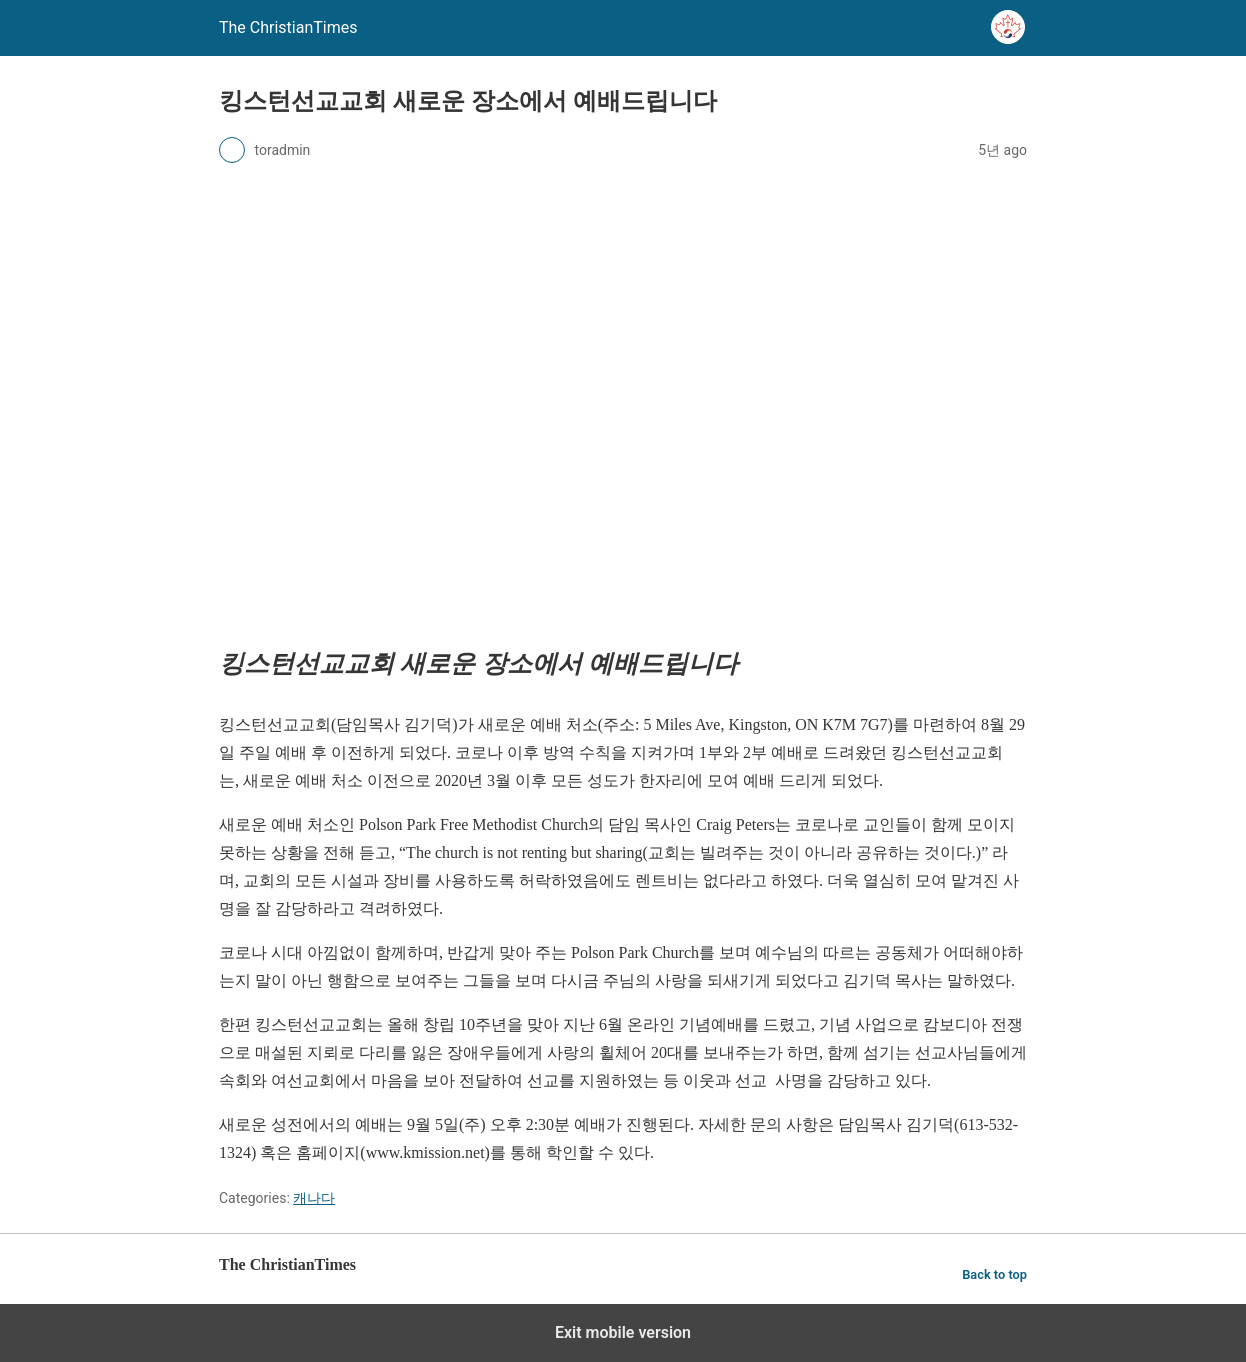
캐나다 (314, 1198)
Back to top (994, 1274)
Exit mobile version (623, 1332)
